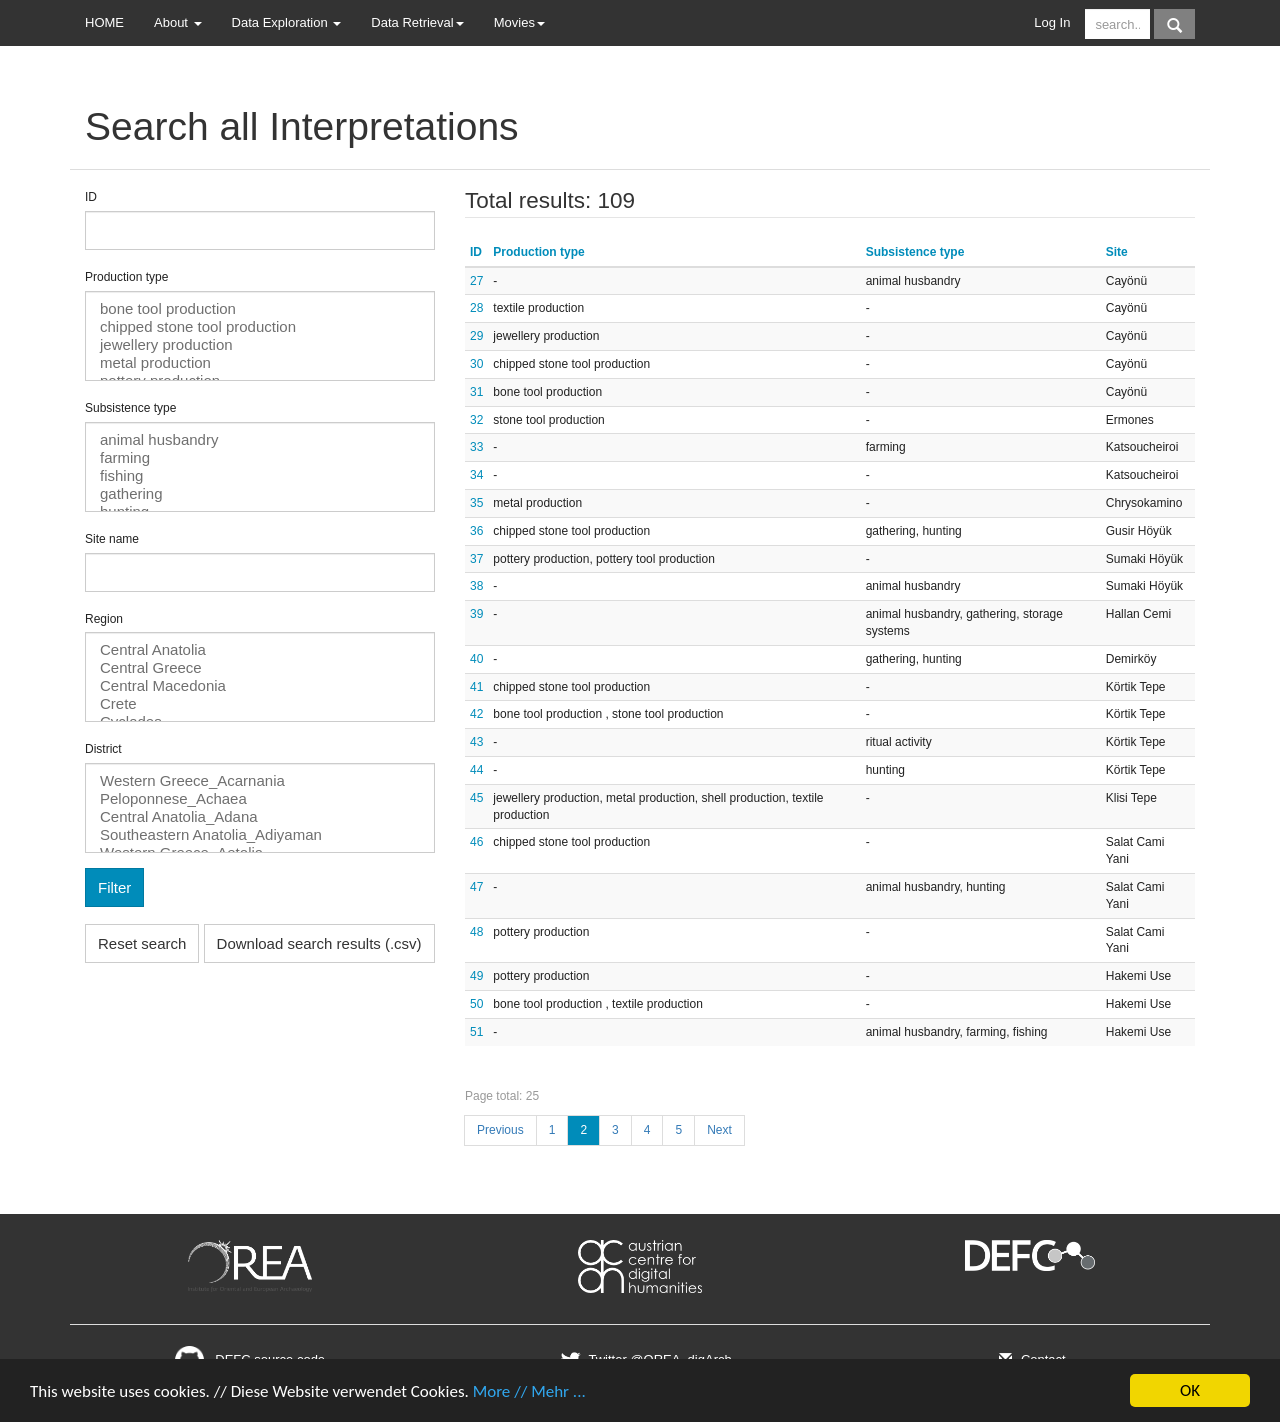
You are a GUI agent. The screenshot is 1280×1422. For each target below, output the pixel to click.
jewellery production (260, 345)
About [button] (178, 22)
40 (476, 659)
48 (476, 932)
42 (476, 714)
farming (260, 458)
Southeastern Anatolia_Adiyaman (260, 835)
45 (476, 798)
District (103, 749)
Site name (112, 539)
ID (91, 197)
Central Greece (260, 668)
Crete (260, 704)
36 (476, 531)
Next (719, 1130)
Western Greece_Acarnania (260, 781)
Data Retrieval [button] (417, 22)
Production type (126, 277)
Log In (1052, 22)
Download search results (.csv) (319, 943)
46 (476, 842)
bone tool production (260, 309)
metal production (260, 363)
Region (104, 619)
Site (1117, 252)
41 (476, 687)
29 (476, 336)
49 (476, 976)
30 (476, 364)
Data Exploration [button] (287, 22)
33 (476, 447)
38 (476, 586)
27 (476, 281)
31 (476, 392)
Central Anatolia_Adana (260, 817)
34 (476, 475)
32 (476, 420)
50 (476, 1004)
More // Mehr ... (529, 1391)
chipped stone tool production (260, 327)
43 (476, 742)
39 (476, 614)
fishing (260, 476)
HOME (104, 22)
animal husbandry (260, 440)
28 (476, 308)
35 (476, 503)
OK (1190, 1390)
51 (476, 1032)
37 (476, 559)
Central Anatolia (260, 650)
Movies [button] (519, 22)
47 (476, 887)
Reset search (142, 943)
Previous (500, 1130)
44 (476, 770)
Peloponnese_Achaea (260, 799)
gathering (260, 494)
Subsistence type (130, 408)
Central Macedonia (260, 686)
